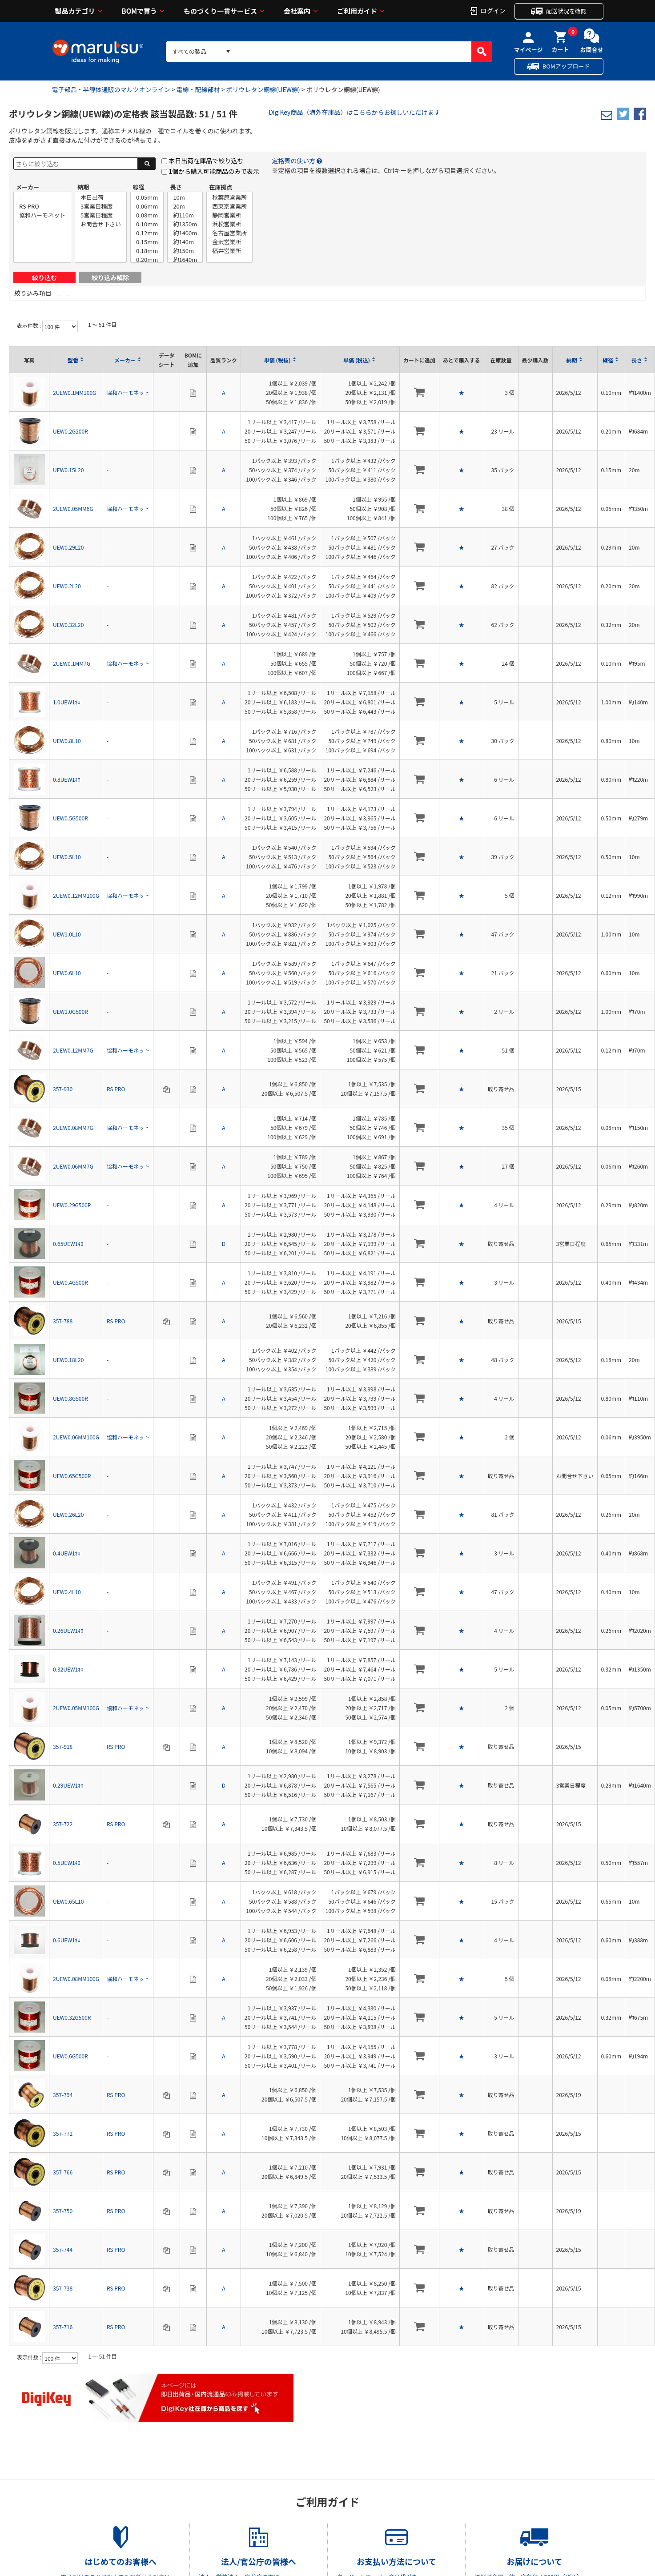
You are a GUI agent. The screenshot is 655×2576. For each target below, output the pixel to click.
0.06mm (147, 206)
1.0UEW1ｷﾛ (66, 702)
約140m (185, 241)
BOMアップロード (566, 66)
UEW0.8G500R (70, 1398)
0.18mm (147, 250)
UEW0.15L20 (68, 470)
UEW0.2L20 (67, 586)
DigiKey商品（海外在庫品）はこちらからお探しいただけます (354, 112)
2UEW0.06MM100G (76, 1437)
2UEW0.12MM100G (76, 895)
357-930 (62, 1089)
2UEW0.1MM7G (71, 663)
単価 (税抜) (277, 360)
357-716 (62, 2327)
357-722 (62, 1824)
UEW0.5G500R (70, 818)
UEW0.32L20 (68, 624)
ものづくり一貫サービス (220, 11)
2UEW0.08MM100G (76, 1978)
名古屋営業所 (229, 233)
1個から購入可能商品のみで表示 (214, 171)
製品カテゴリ (75, 11)
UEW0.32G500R (72, 2017)
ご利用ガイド (357, 11)
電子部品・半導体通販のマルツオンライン (111, 89)
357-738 (62, 2288)
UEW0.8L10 (67, 740)
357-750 (62, 2210)
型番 (73, 360)
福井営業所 (229, 250)
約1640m (185, 259)
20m (185, 206)
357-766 (62, 2172)
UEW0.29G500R (72, 1205)
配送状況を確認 (566, 11)
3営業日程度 (101, 206)
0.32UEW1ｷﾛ (68, 1669)
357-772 (62, 2133)
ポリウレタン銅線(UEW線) (263, 89)
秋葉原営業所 (229, 197)
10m (185, 197)
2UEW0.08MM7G (73, 1127)
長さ (175, 187)
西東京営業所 (229, 206)
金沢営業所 (229, 241)
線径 (139, 187)
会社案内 (297, 11)
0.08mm (147, 215)
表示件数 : (29, 325)
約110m (185, 215)
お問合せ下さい (101, 224)
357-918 (62, 1746)
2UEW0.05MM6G (73, 508)
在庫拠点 (220, 187)
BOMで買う (139, 11)
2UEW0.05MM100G (76, 1708)
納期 (83, 187)
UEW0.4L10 (67, 1591)
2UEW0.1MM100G (74, 392)
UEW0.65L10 (68, 1901)
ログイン (493, 10)
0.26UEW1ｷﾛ (68, 1630)
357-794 (62, 2094)
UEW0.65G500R (72, 1475)
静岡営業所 (229, 215)
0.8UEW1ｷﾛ (66, 779)
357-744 (62, 2249)
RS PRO (42, 206)
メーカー (27, 187)
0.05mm (147, 197)
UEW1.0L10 (67, 934)
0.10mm (147, 224)
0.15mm (147, 241)
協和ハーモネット (42, 215)
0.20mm (147, 259)
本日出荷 (101, 197)
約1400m (185, 233)
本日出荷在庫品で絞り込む (206, 160)
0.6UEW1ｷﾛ (66, 1940)
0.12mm (147, 233)
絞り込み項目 (33, 293)
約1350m (185, 224)
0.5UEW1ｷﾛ (66, 1862)
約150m (185, 250)
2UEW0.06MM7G (73, 1166)
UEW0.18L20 (68, 1359)
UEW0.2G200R (70, 431)
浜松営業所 (229, 224)
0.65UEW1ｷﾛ (68, 1243)
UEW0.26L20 (68, 1514)
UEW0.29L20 (68, 547)
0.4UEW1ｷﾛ (66, 1553)
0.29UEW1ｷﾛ (68, 1785)
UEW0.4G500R (70, 1282)
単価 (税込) (356, 360)
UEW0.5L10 (67, 856)
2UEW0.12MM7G (73, 1050)
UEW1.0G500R (70, 1011)
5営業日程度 (101, 215)
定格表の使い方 (293, 160)
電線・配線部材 (198, 89)
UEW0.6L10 (67, 973)
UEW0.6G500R (70, 2056)
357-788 (62, 1321)
